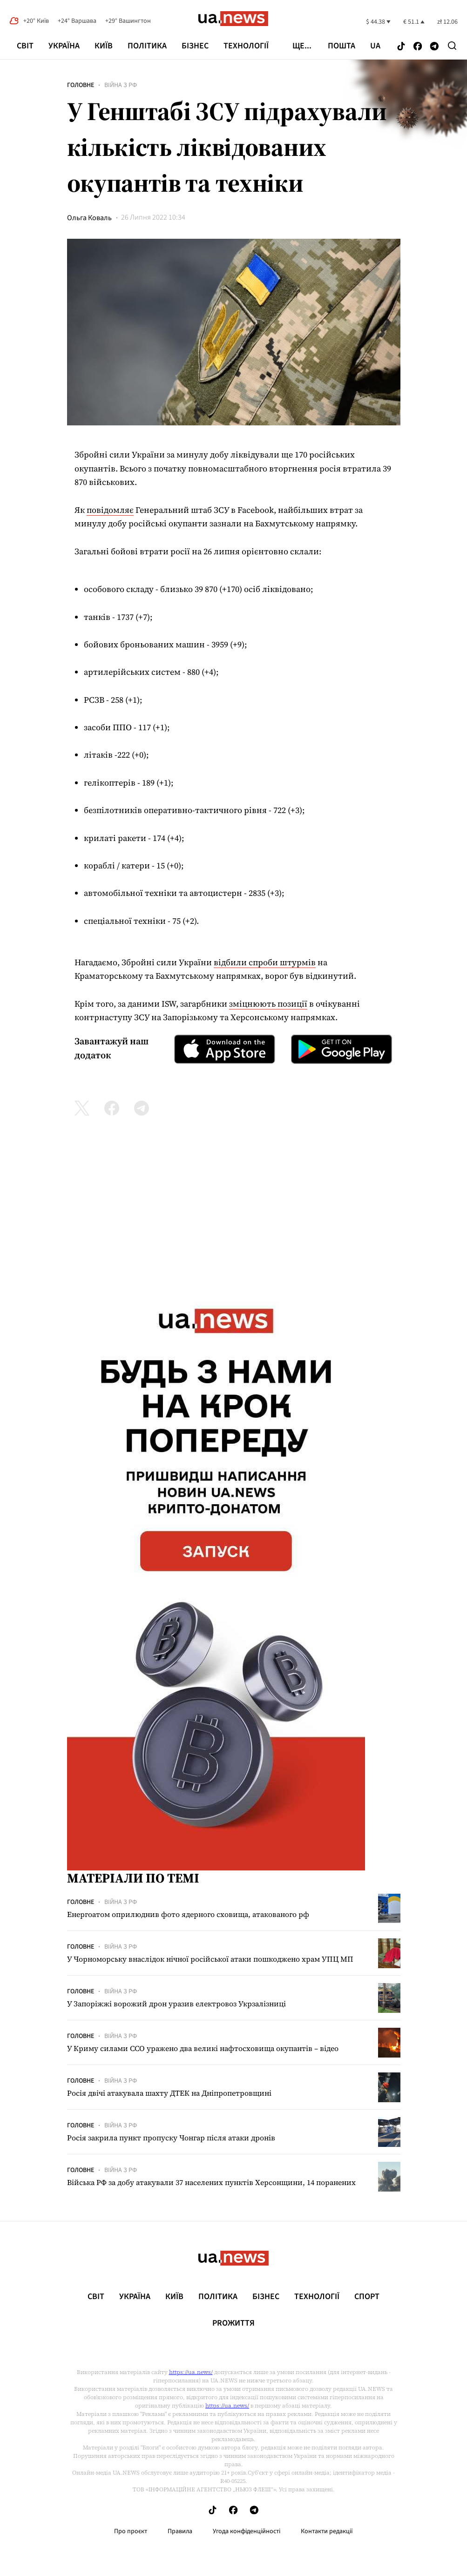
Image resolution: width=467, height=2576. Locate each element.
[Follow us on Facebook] (417, 47)
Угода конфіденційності (246, 2531)
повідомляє (110, 510)
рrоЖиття (233, 2323)
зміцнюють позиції (268, 1003)
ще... (301, 46)
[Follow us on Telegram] (434, 47)
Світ (25, 46)
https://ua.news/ (191, 2372)
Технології (246, 46)
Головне (80, 85)
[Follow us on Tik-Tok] (401, 47)
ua (375, 46)
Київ (104, 46)
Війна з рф (120, 85)
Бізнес (195, 46)
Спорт (366, 2296)
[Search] (452, 45)
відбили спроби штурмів (265, 962)
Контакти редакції (327, 2531)
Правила (180, 2531)
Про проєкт (130, 2531)
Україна (64, 46)
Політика (147, 46)
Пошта (341, 46)
